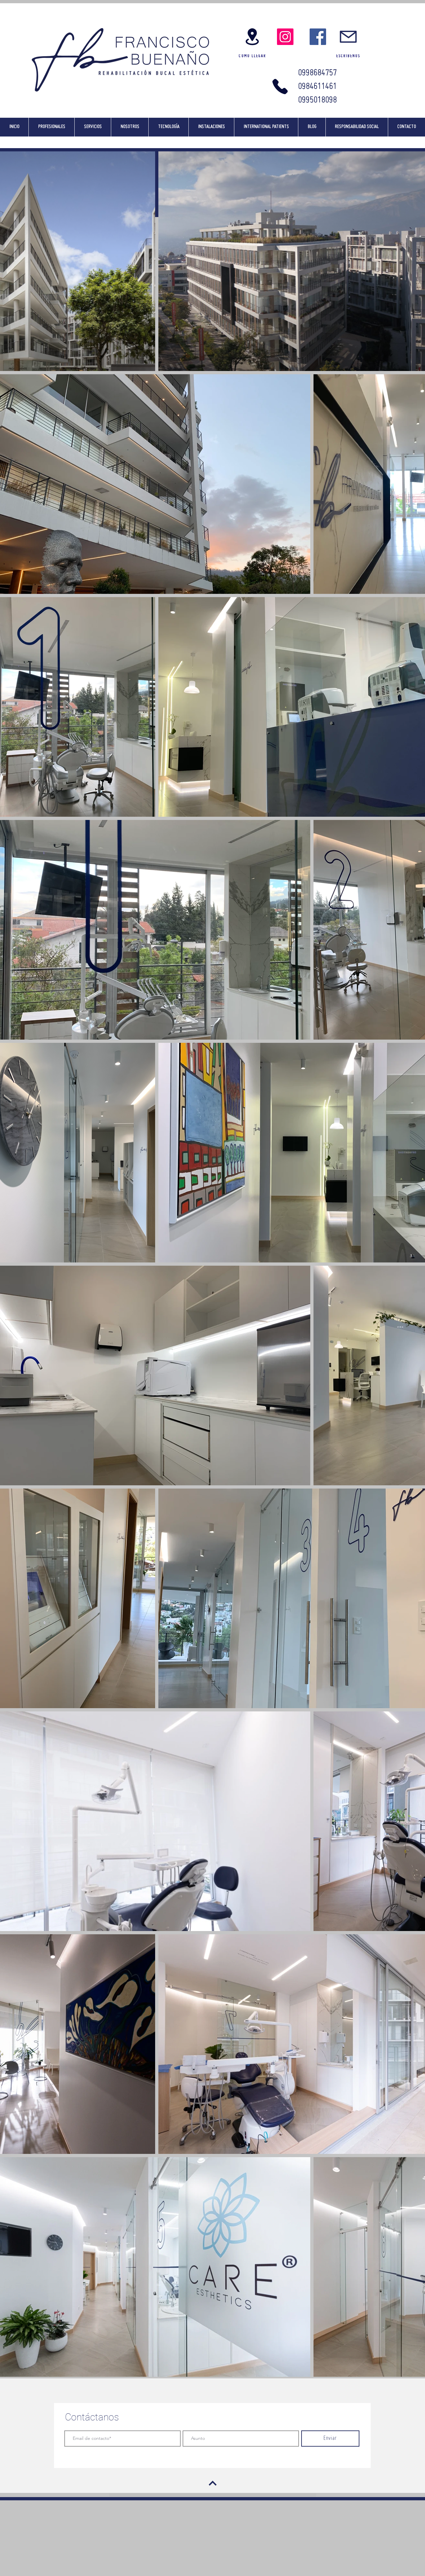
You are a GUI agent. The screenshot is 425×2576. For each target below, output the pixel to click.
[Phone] (280, 86)
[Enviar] (330, 2438)
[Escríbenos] (348, 36)
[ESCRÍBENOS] (348, 56)
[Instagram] (285, 36)
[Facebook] (318, 36)
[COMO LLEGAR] (252, 56)
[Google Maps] (252, 36)
